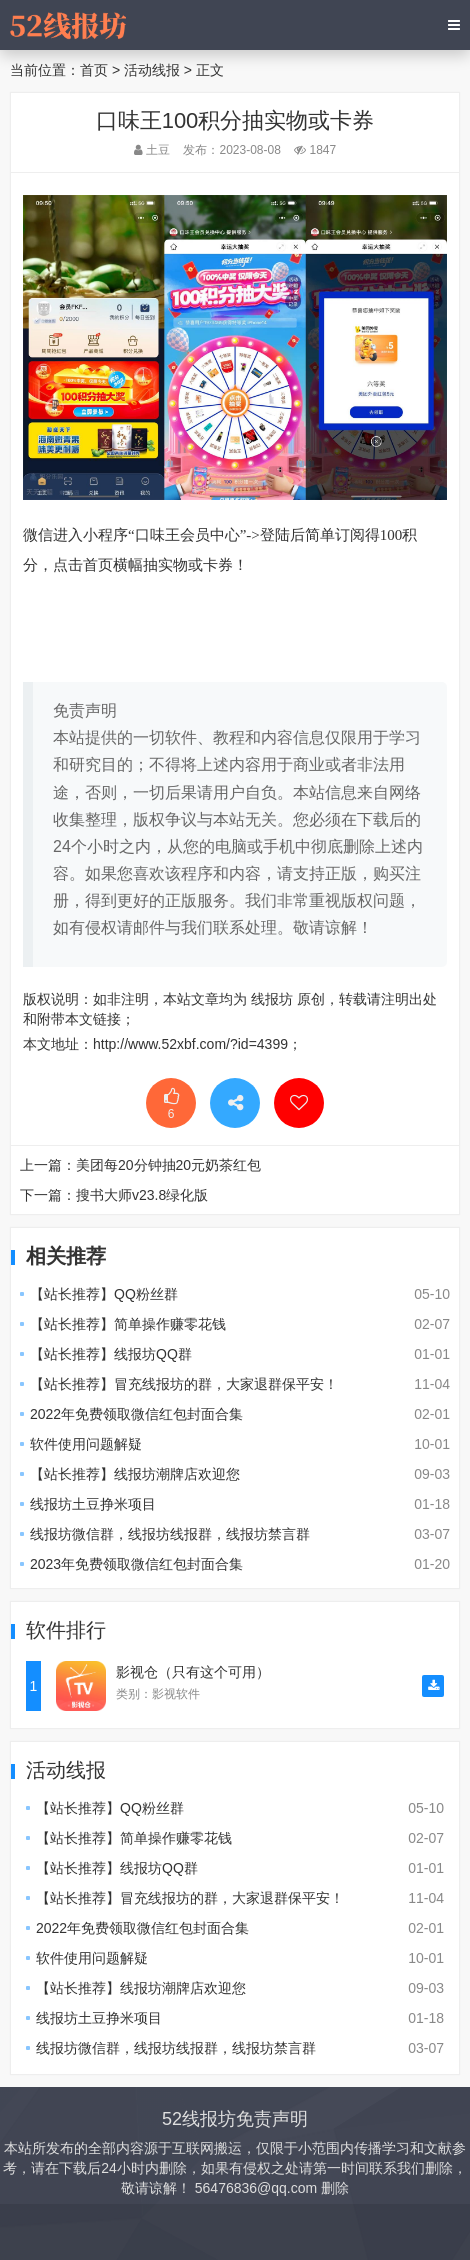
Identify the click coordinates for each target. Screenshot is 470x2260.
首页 (94, 70)
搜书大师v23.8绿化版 (142, 1195)
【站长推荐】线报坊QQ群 (111, 1354)
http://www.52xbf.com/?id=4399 (190, 1044)
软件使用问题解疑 (86, 1444)
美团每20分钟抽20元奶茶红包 (168, 1165)
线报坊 (272, 999)
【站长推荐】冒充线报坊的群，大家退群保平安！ (184, 1384)
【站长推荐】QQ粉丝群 (104, 1294)
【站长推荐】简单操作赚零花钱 (128, 1324)
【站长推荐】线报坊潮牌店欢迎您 (135, 1474)
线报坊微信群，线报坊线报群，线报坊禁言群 (170, 1534)
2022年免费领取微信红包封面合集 (136, 1414)
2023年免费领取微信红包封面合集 (136, 1564)
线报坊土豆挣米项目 (93, 1504)
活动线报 (152, 70)
